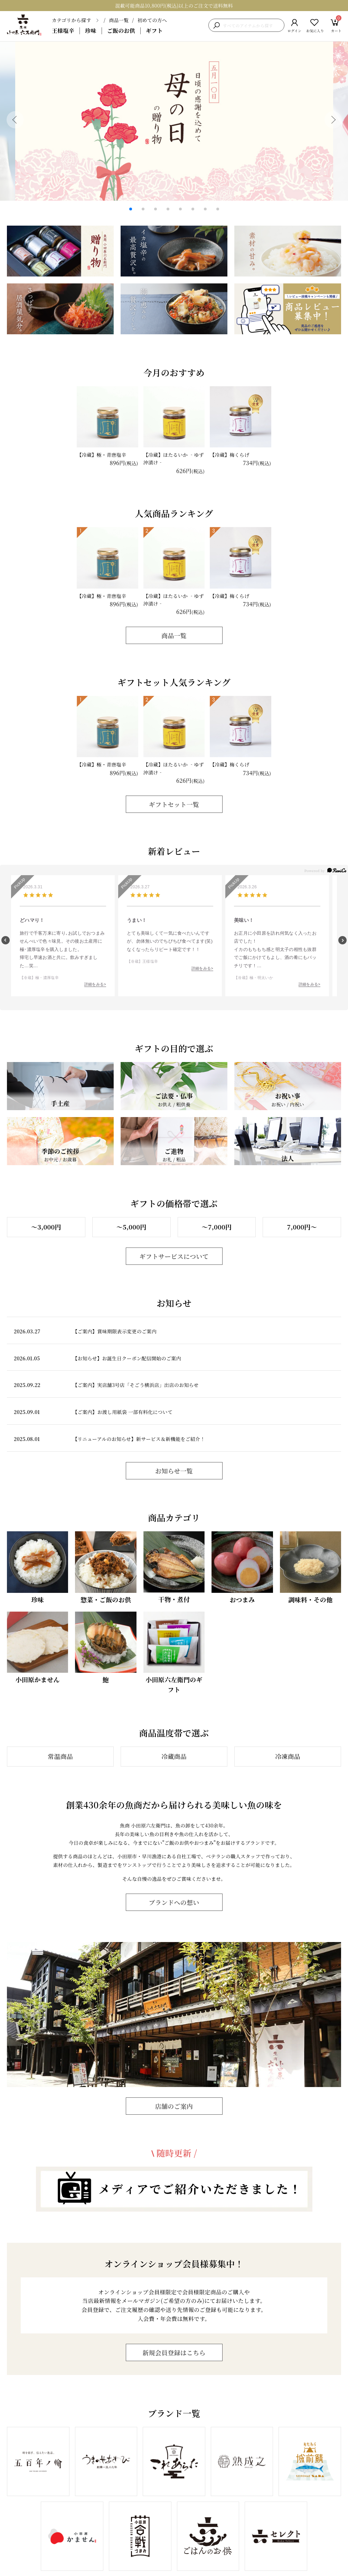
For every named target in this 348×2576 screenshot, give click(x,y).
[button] (15, 119)
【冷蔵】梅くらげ (229, 454)
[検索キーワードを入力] (252, 25)
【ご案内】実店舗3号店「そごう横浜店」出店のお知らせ (136, 1384)
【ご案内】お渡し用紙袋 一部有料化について (122, 1411)
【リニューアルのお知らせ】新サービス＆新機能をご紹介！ (139, 1438)
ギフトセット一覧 (174, 804)
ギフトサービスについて (174, 1256)
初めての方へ (152, 20)
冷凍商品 (287, 1756)
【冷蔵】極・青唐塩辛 (101, 454)
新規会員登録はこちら (174, 2352)
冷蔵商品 (174, 1756)
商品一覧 (119, 20)
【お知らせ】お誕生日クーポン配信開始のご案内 (127, 1358)
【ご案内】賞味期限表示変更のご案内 (115, 1331)
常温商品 (60, 1756)
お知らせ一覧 (174, 1470)
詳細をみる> (95, 984)
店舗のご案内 (174, 2106)
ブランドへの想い (174, 1902)
